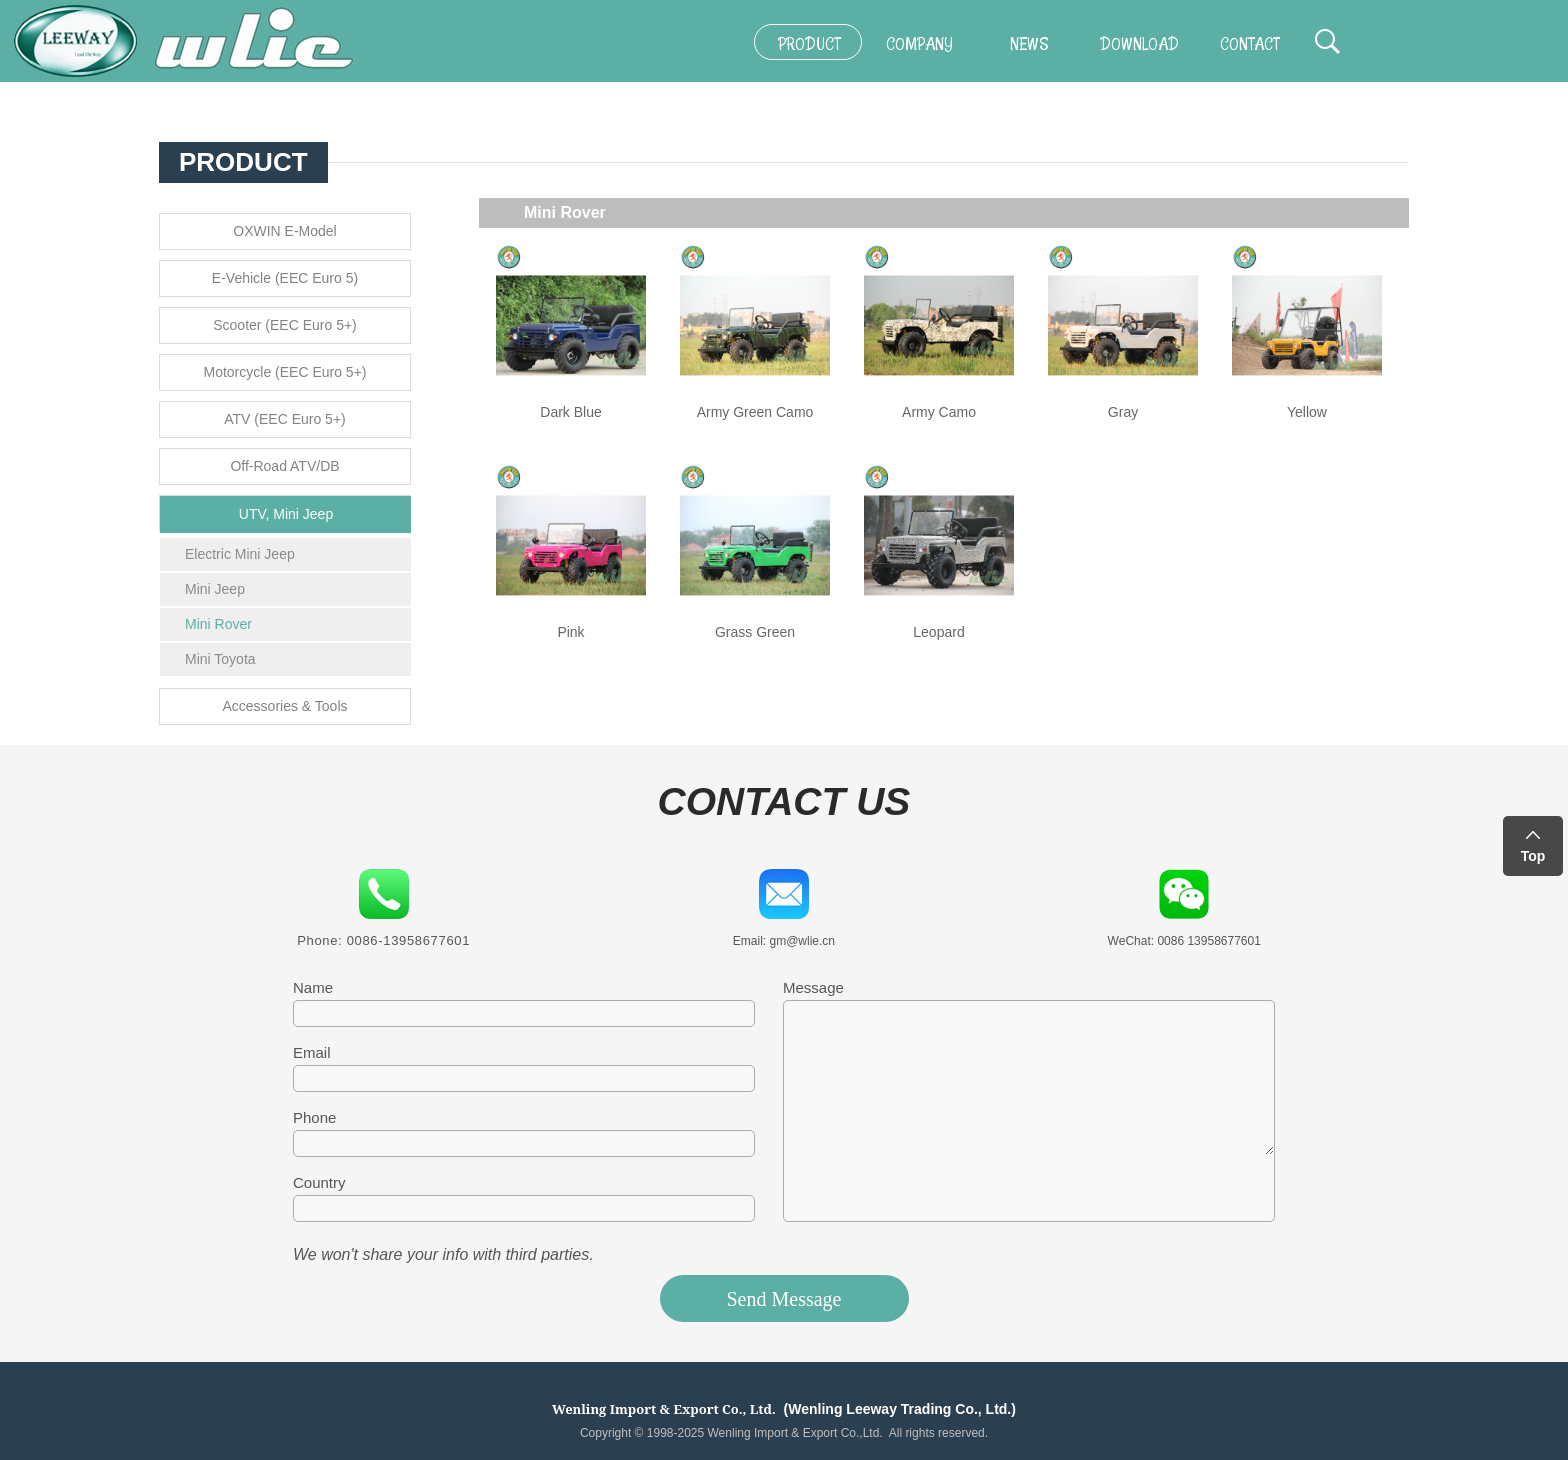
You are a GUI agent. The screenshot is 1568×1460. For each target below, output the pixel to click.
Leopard (938, 632)
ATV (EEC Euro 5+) (285, 419)
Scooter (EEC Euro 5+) (285, 325)
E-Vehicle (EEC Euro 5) (285, 278)
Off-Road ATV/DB (284, 466)
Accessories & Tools (284, 706)
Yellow (1307, 412)
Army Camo (939, 412)
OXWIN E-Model (284, 231)
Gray (1123, 412)
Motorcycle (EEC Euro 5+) (285, 372)
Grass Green (755, 632)
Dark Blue (570, 412)
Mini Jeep (215, 589)
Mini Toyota (220, 659)
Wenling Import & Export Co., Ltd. (664, 1409)
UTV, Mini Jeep (286, 514)
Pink (570, 632)
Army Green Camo (755, 412)
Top (1533, 856)
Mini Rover (218, 624)
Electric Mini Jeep (240, 554)
